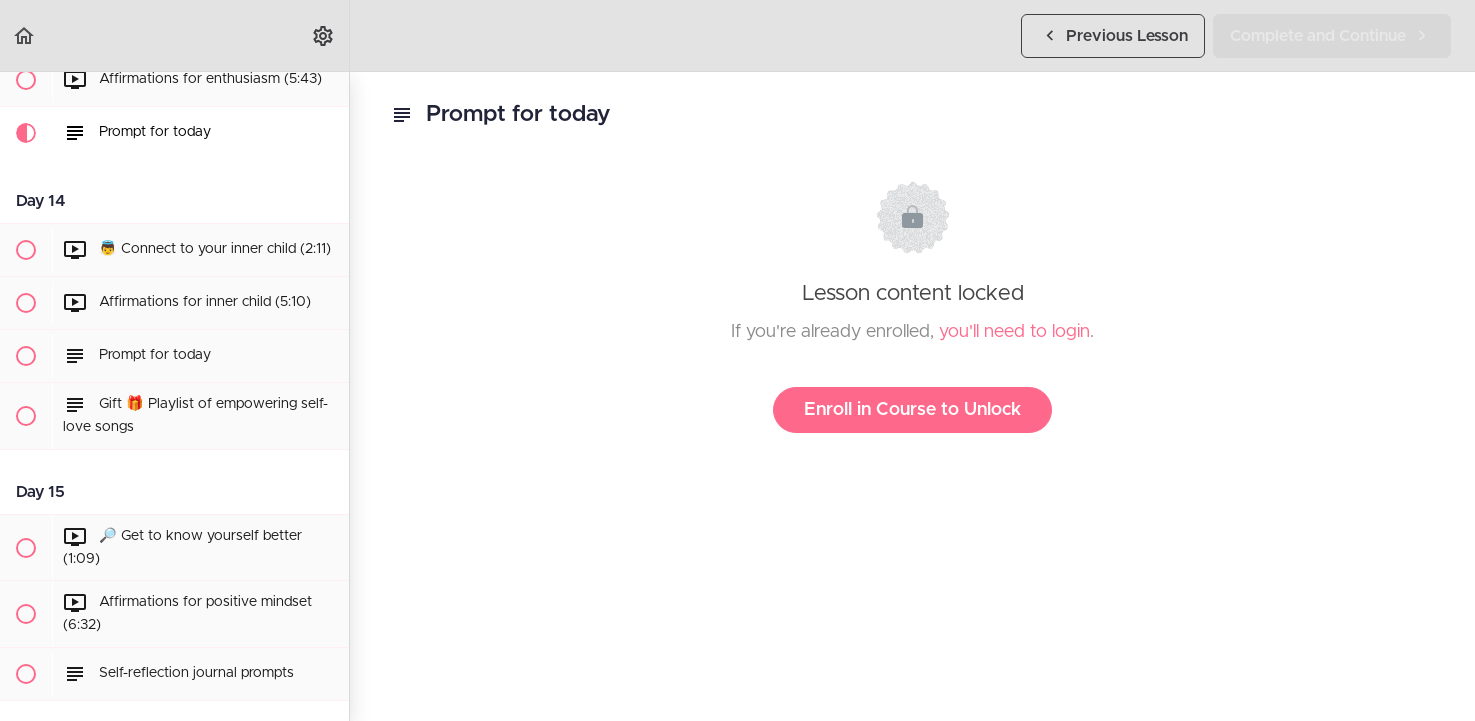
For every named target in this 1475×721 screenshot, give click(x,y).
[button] (25, 35)
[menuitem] (324, 35)
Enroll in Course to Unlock (912, 410)
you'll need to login (1014, 332)
